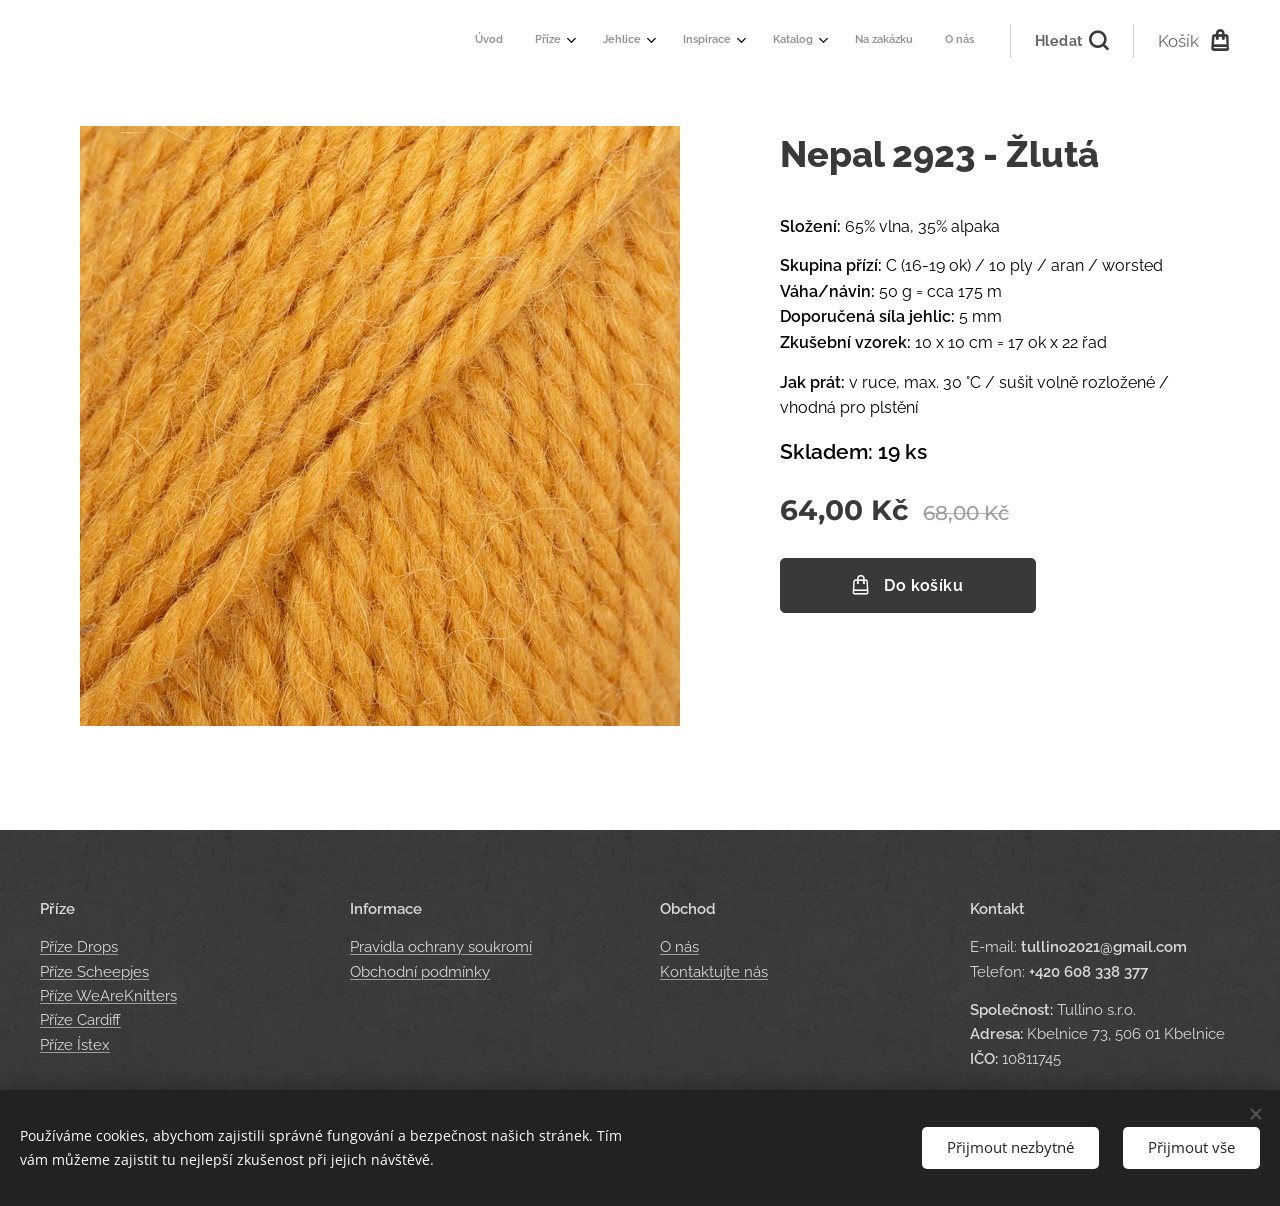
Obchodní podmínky (420, 972)
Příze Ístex (75, 1045)
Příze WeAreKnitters (108, 996)
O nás (679, 948)
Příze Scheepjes (94, 972)
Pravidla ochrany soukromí (441, 948)
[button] (1071, 41)
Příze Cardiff (80, 1020)
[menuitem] (747, 41)
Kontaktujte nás (714, 972)
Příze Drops (79, 948)
